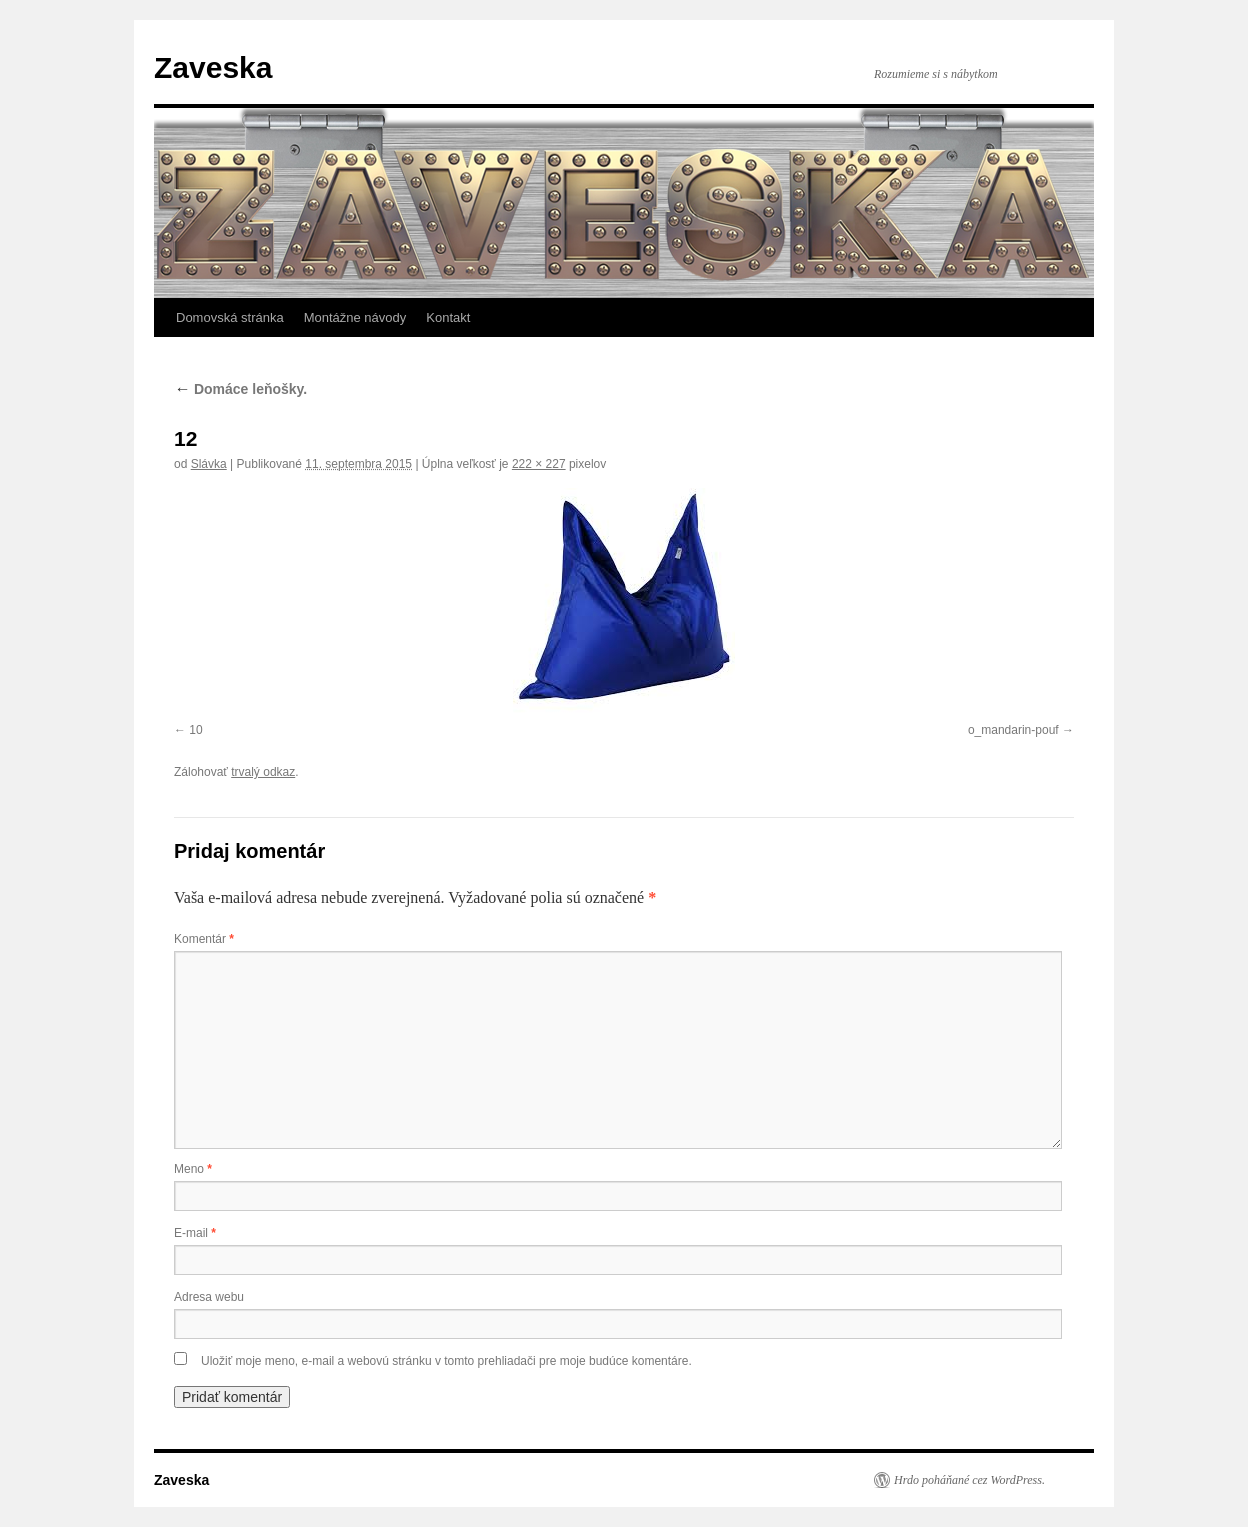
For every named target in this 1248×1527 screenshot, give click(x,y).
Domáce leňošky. (240, 389)
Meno (193, 1169)
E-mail (195, 1233)
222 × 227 (539, 464)
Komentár (204, 939)
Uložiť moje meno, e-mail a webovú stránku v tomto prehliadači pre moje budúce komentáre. (446, 1361)
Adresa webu (209, 1297)
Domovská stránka (230, 317)
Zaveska (213, 67)
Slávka (209, 464)
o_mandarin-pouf (1013, 730)
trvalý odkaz (263, 772)
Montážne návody (355, 317)
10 (195, 730)
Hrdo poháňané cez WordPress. (969, 1480)
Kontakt (448, 317)
